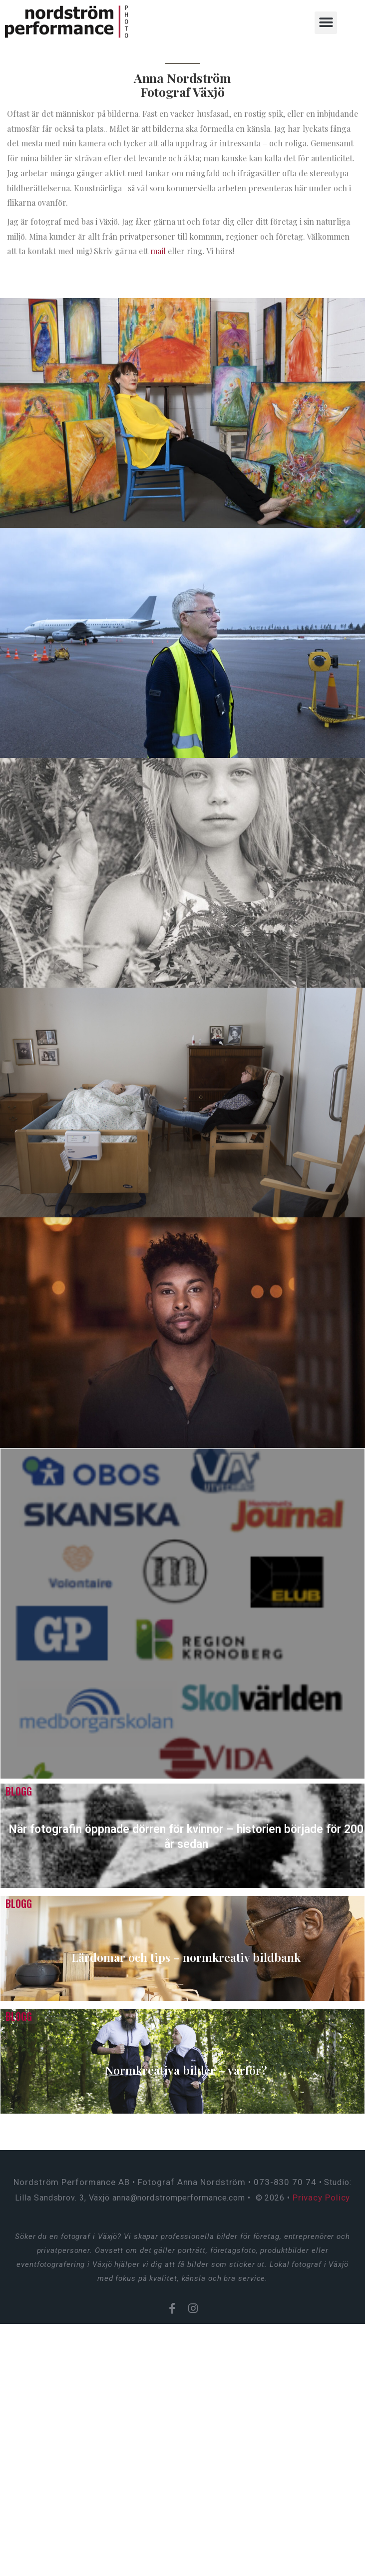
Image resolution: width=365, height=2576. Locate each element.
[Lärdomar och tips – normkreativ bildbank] (182, 1948)
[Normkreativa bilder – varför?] (182, 2061)
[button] (327, 22)
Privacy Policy (322, 2198)
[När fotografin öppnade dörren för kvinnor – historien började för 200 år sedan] (182, 1836)
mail (158, 251)
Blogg (18, 1791)
